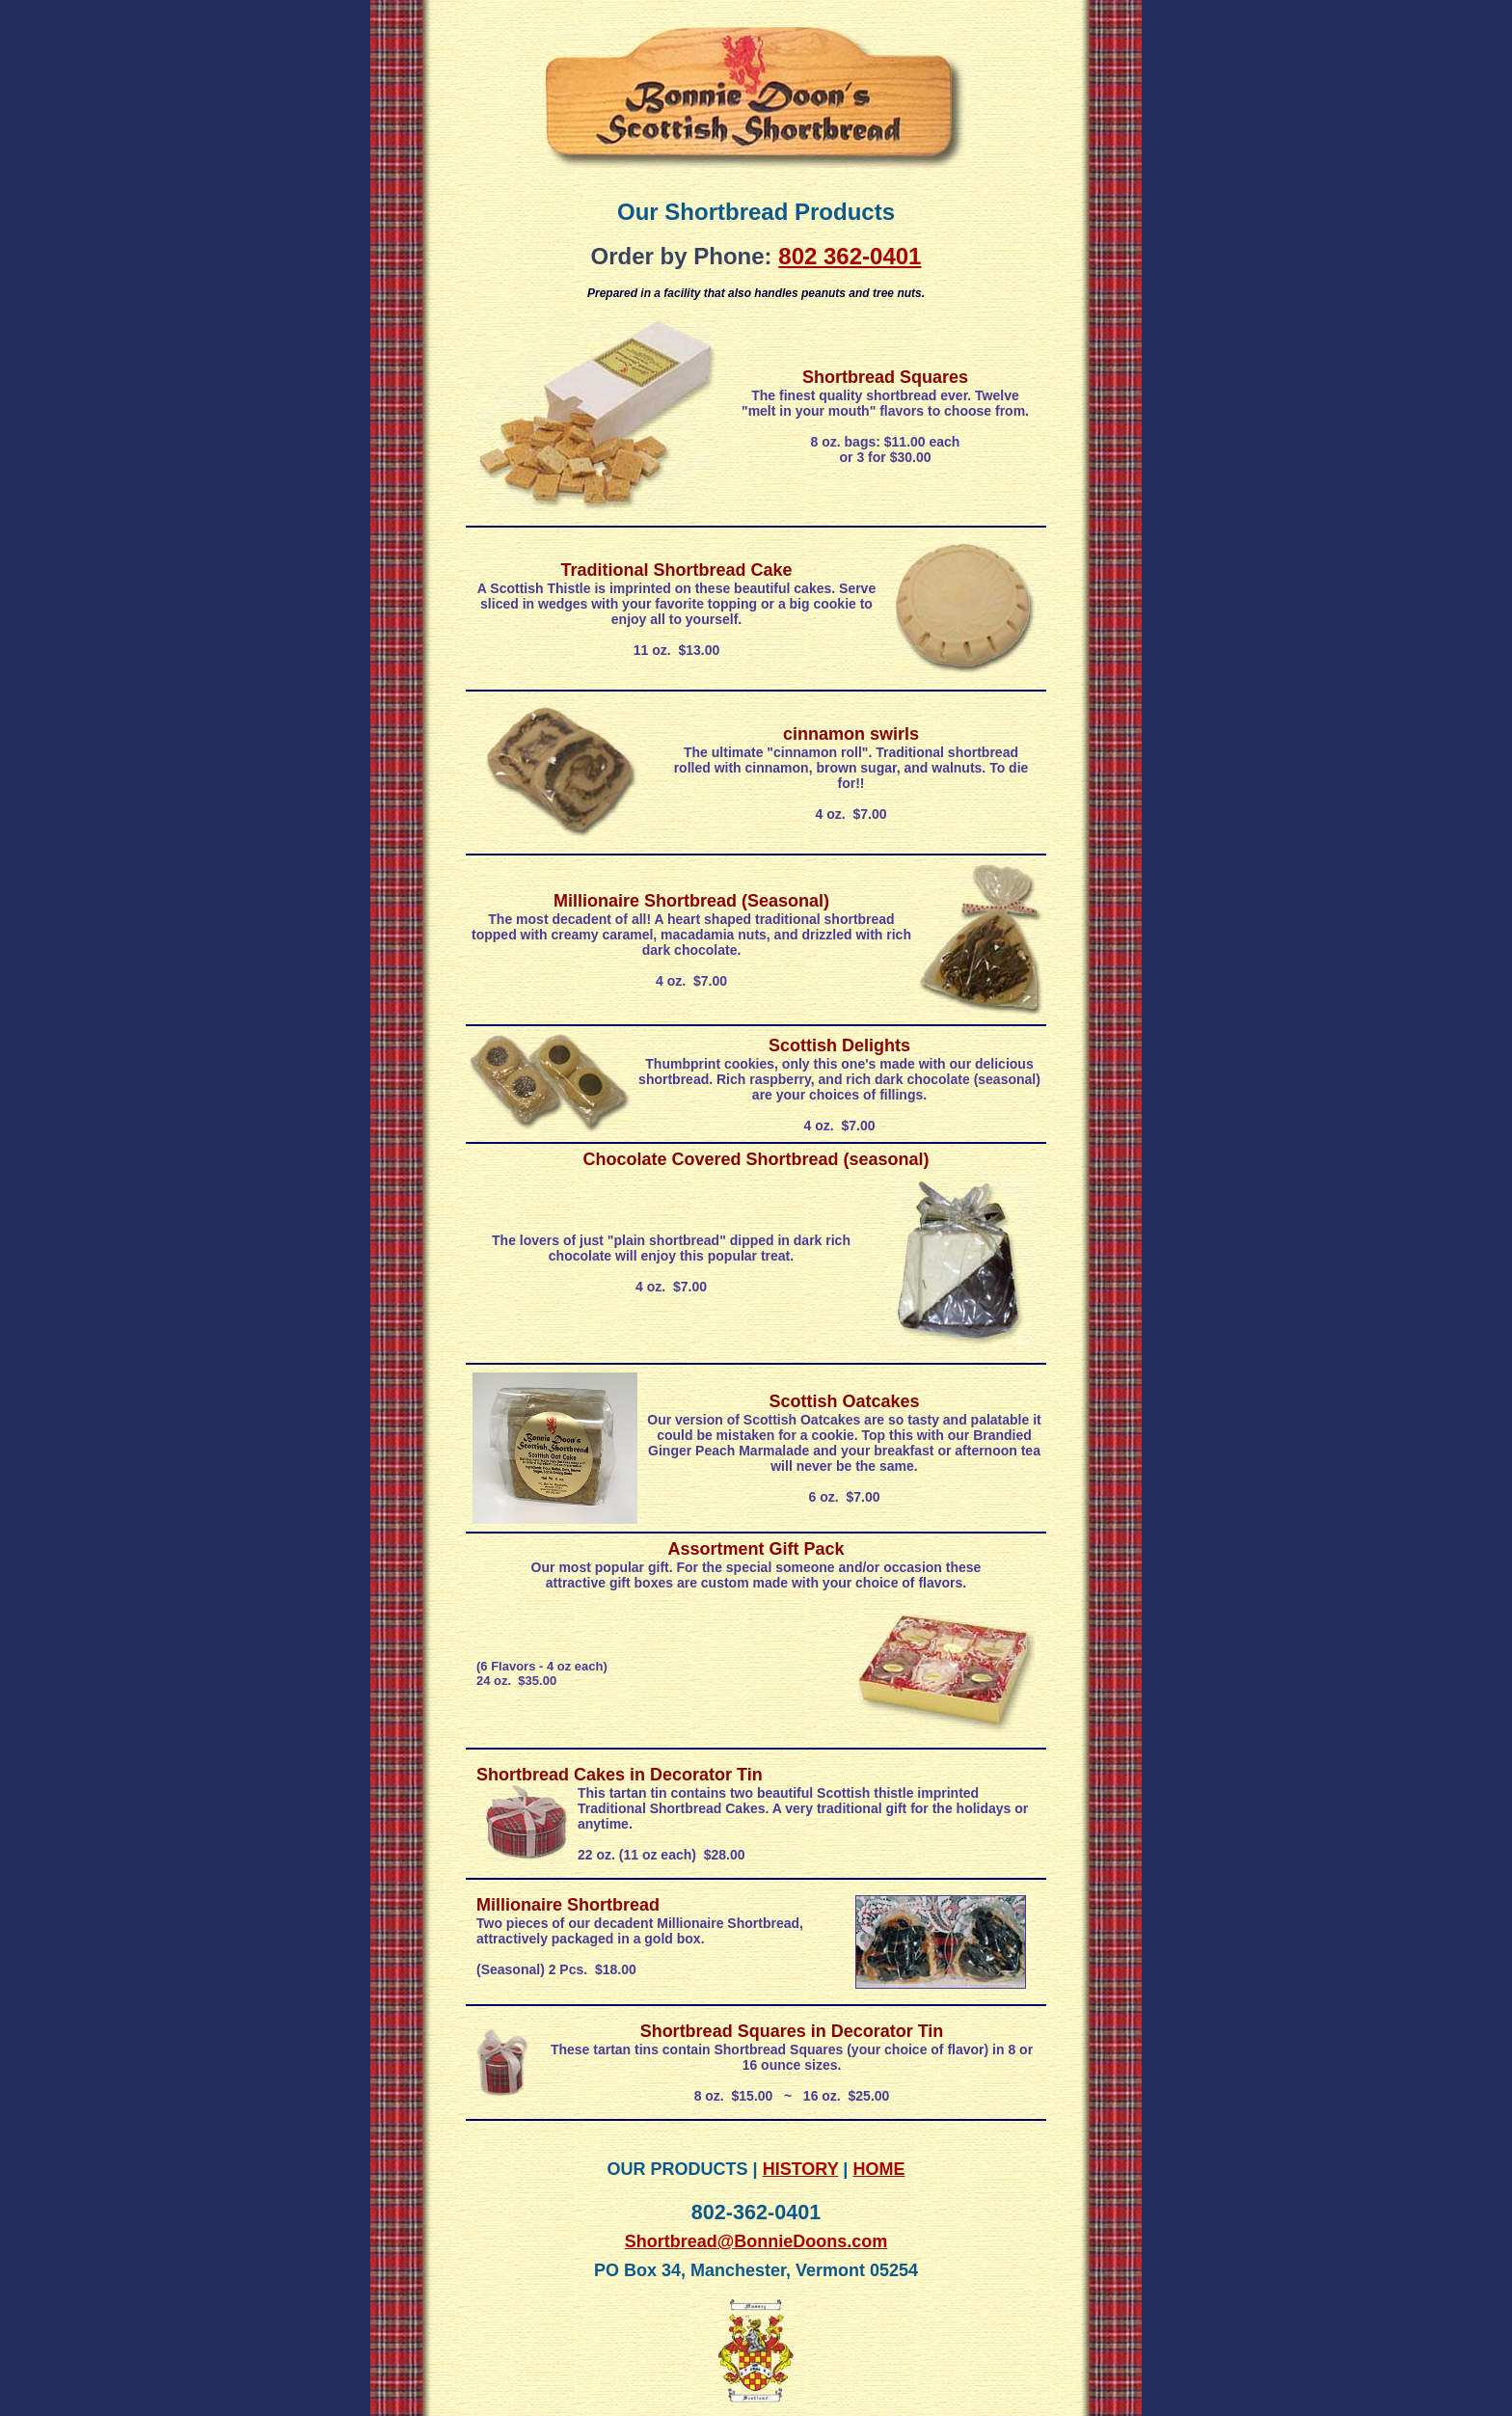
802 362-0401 (849, 256)
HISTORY (801, 2169)
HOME (878, 2169)
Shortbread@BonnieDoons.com (756, 2241)
